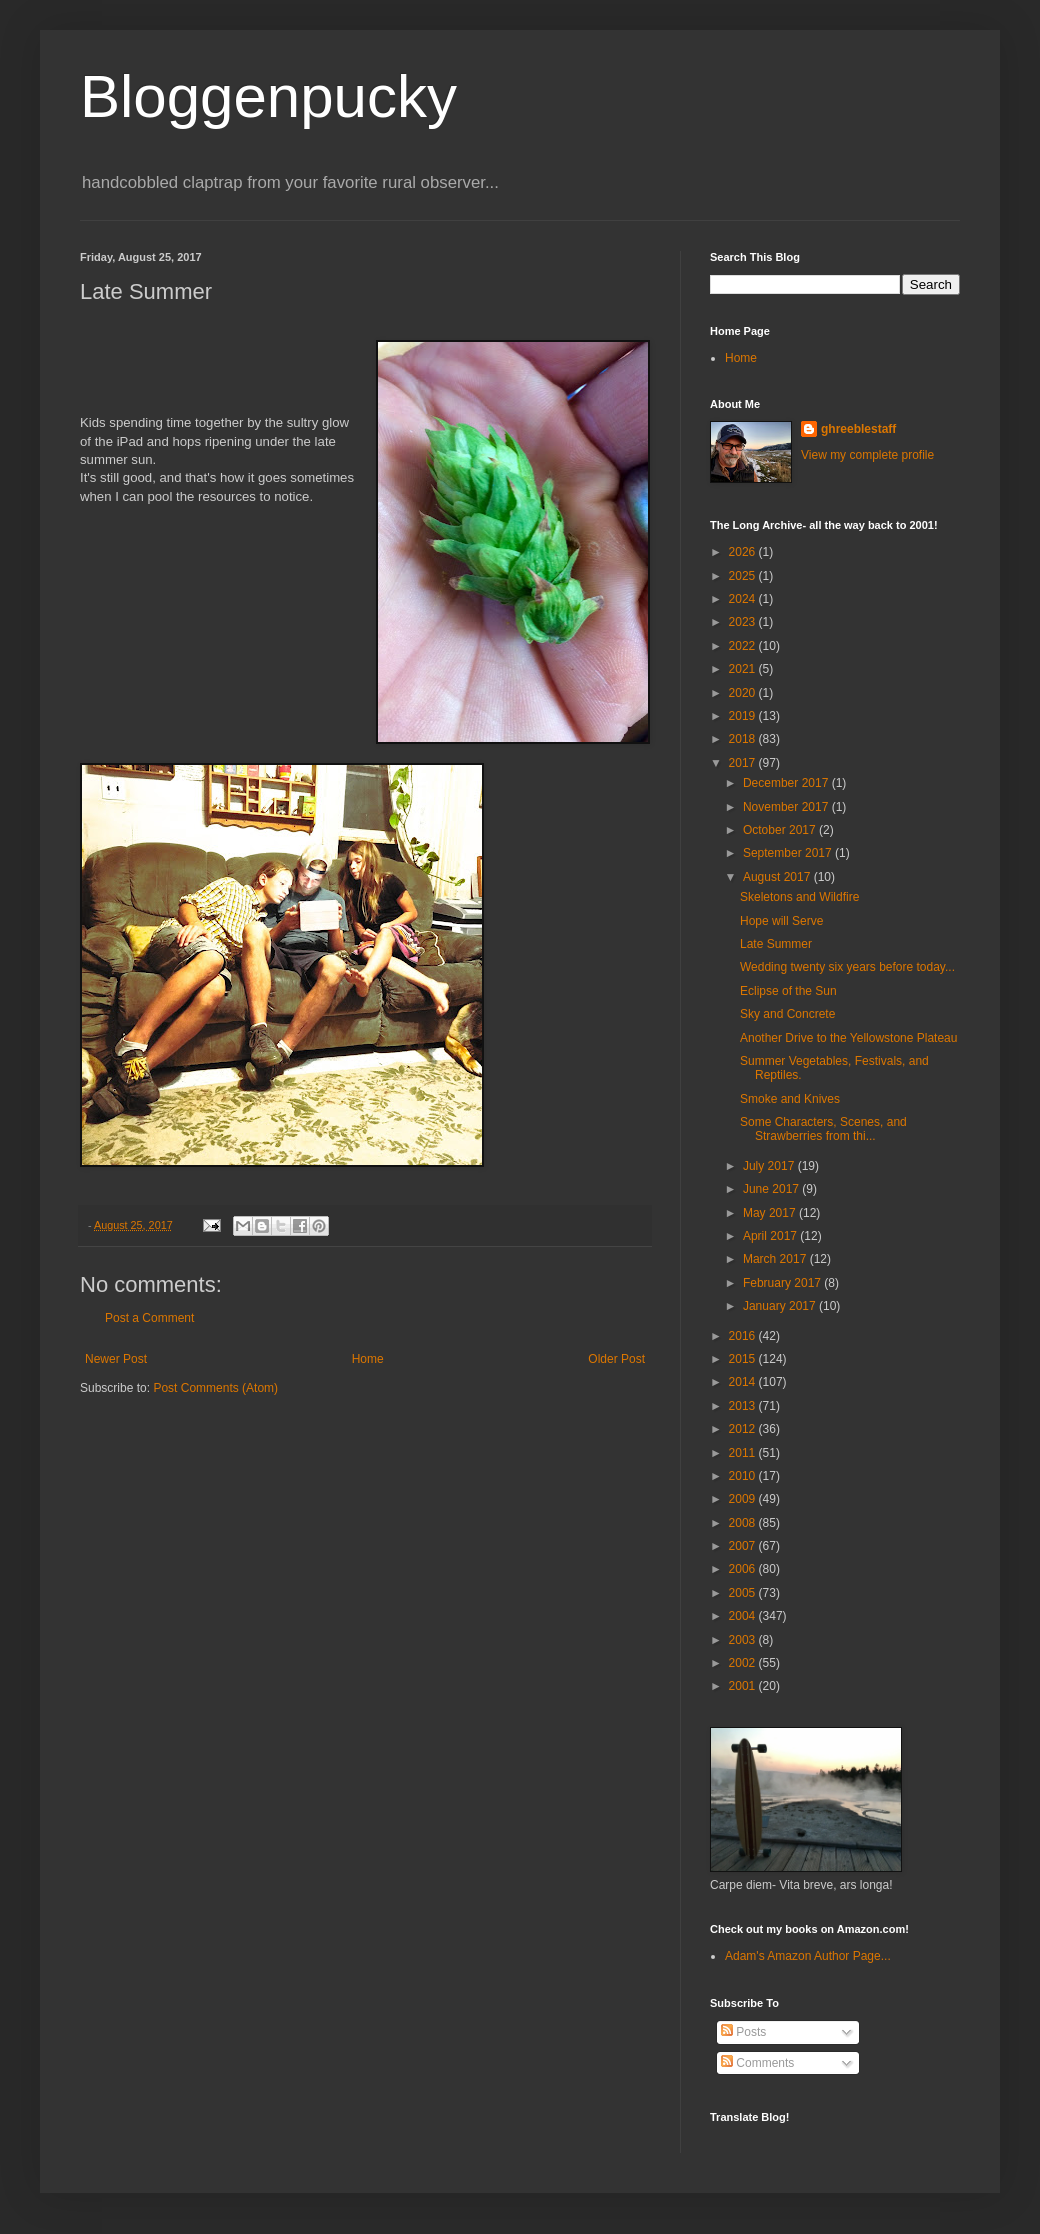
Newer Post (116, 1359)
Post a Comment (149, 1318)
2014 (744, 1382)
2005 (744, 1593)
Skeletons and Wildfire (799, 897)
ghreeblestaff (858, 429)
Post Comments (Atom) (215, 1388)
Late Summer (776, 944)
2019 (744, 716)
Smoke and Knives (790, 1099)
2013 (744, 1406)
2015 (744, 1359)
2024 (744, 599)
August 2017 (778, 877)
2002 (744, 1663)
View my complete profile (867, 455)
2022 (744, 646)
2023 (744, 622)
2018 (744, 739)
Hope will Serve (781, 921)
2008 (744, 1523)
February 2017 (783, 1283)
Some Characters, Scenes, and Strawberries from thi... (823, 1129)
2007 (744, 1546)
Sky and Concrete (787, 1014)
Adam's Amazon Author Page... (808, 1956)
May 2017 (771, 1213)
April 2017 (771, 1236)
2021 (744, 669)
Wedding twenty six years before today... (847, 967)
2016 (744, 1336)
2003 (744, 1640)
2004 (744, 1616)
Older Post (616, 1359)
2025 (744, 576)
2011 (744, 1453)
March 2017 (776, 1259)
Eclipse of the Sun (788, 991)
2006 (744, 1569)
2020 (744, 693)
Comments (757, 2063)
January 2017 (781, 1306)
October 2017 (781, 830)
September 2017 (789, 853)
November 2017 (787, 807)
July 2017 (770, 1166)
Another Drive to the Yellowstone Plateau (848, 1038)
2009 (744, 1499)
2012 (744, 1429)
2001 (744, 1686)
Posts (743, 2032)
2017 (744, 763)
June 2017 (772, 1189)
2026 (744, 552)
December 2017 (787, 783)
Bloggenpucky (268, 96)
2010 (744, 1476)
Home (368, 1359)
